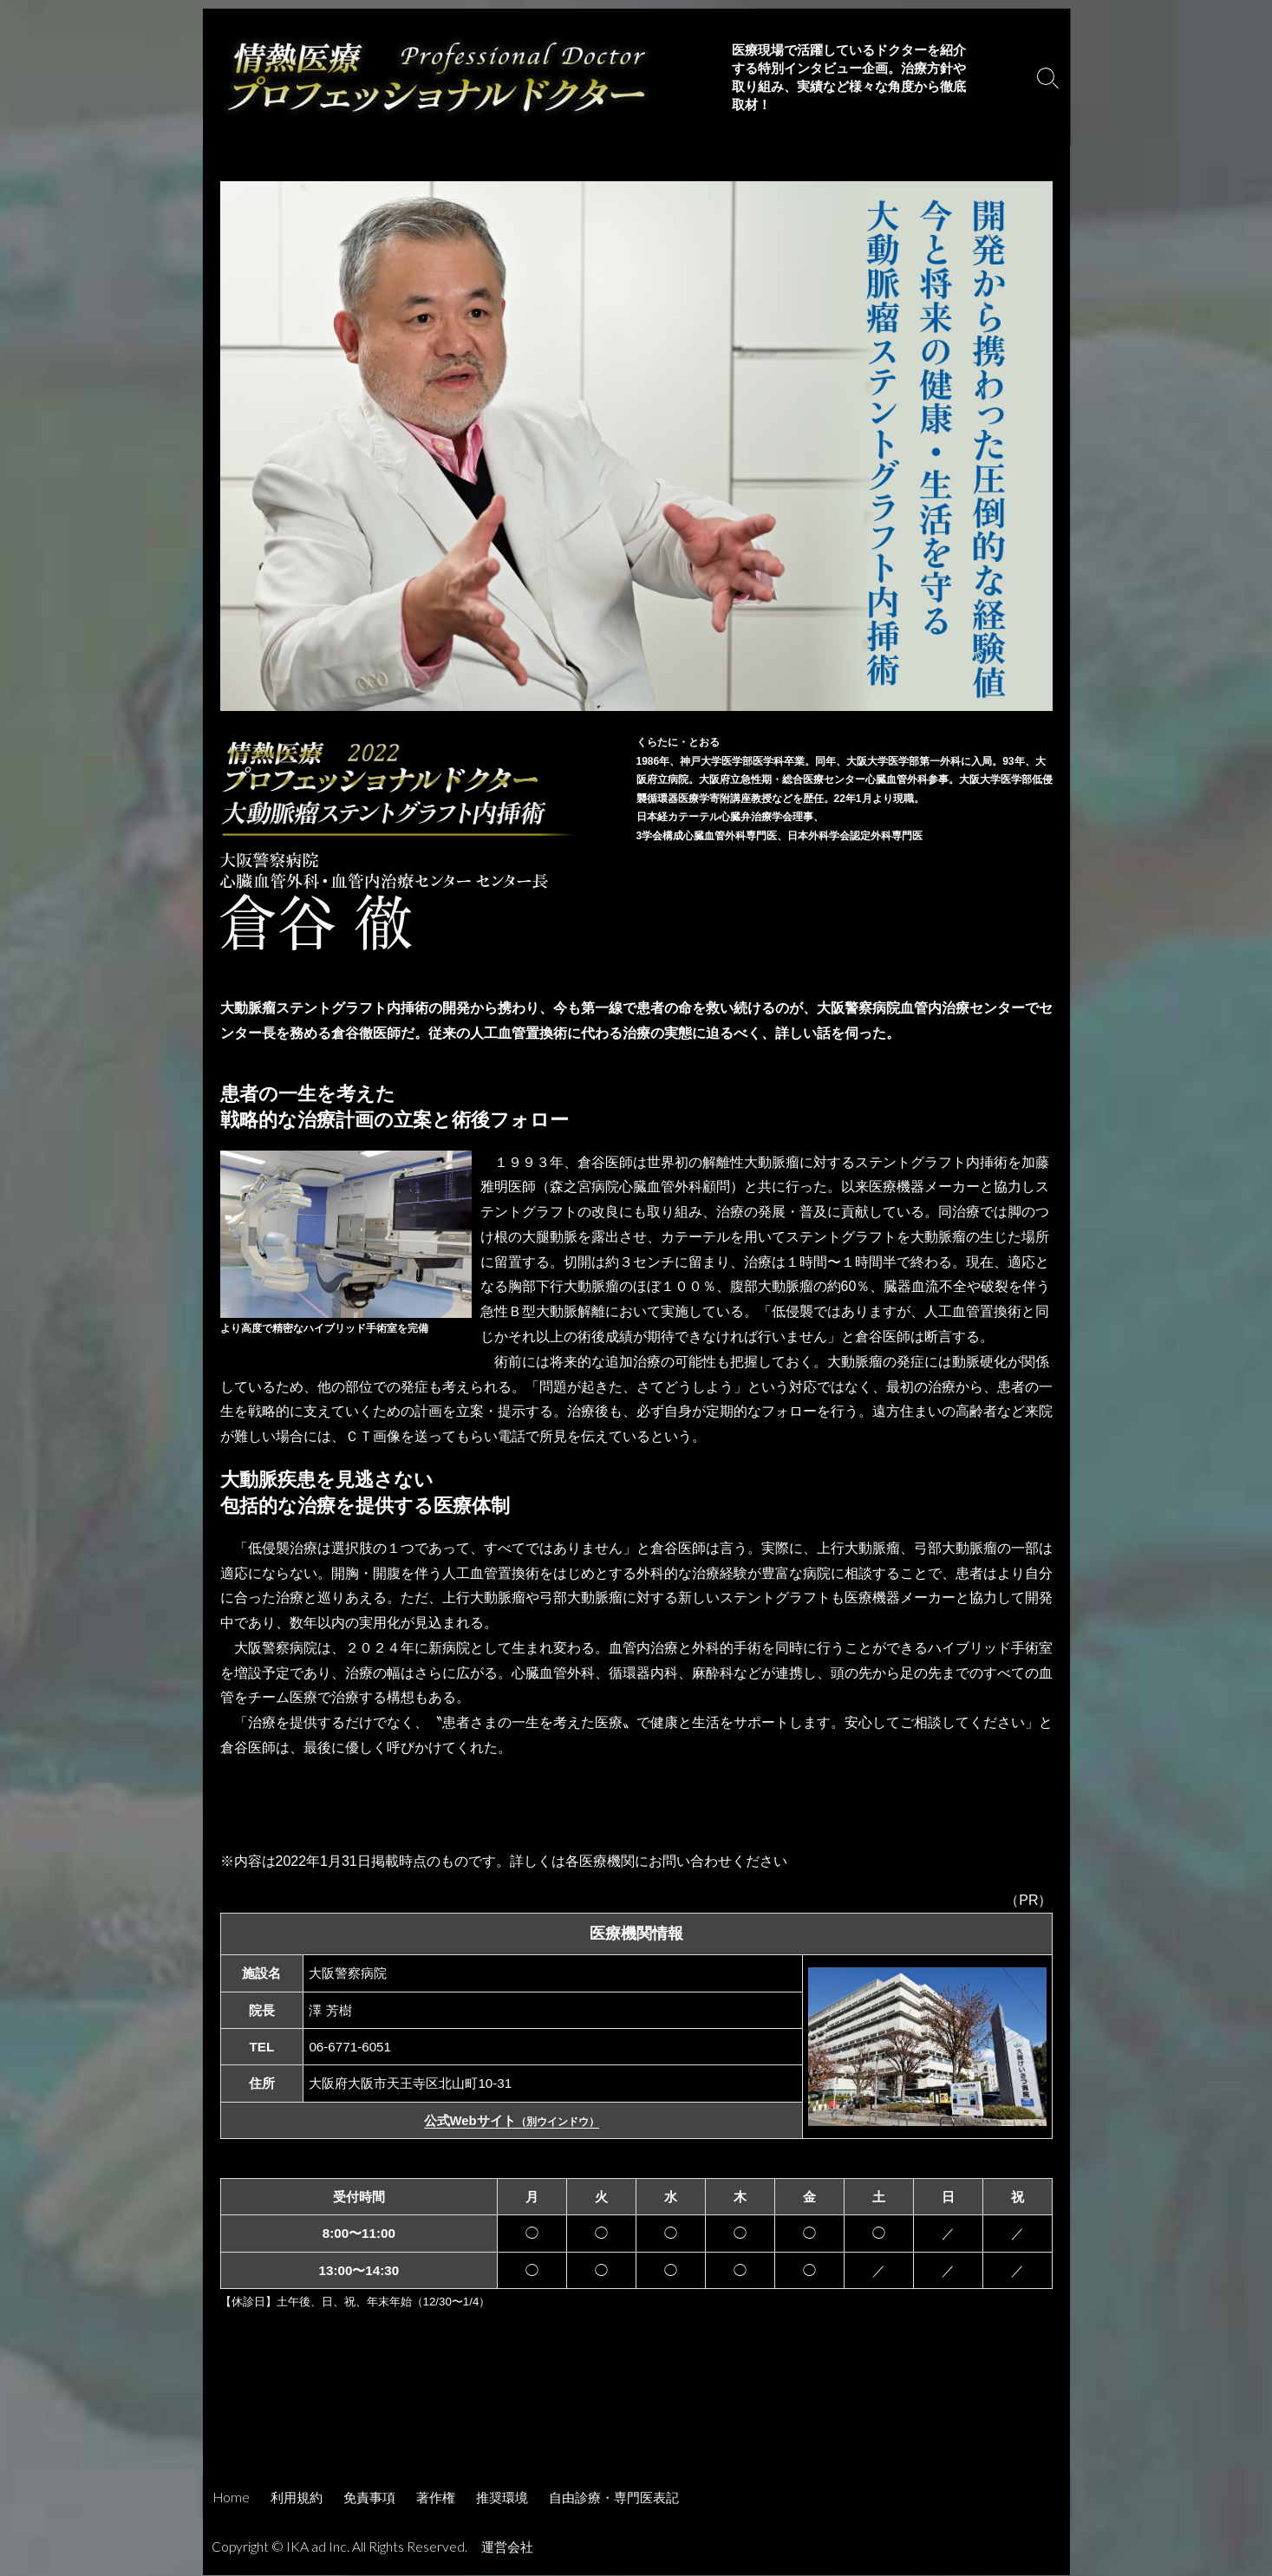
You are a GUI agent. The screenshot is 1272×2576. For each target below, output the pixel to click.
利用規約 (297, 2498)
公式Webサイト (511, 2121)
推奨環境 (502, 2498)
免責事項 (369, 2498)
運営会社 (509, 2547)
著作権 (435, 2498)
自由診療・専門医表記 (614, 2498)
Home (231, 2498)
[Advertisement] (636, 2427)
